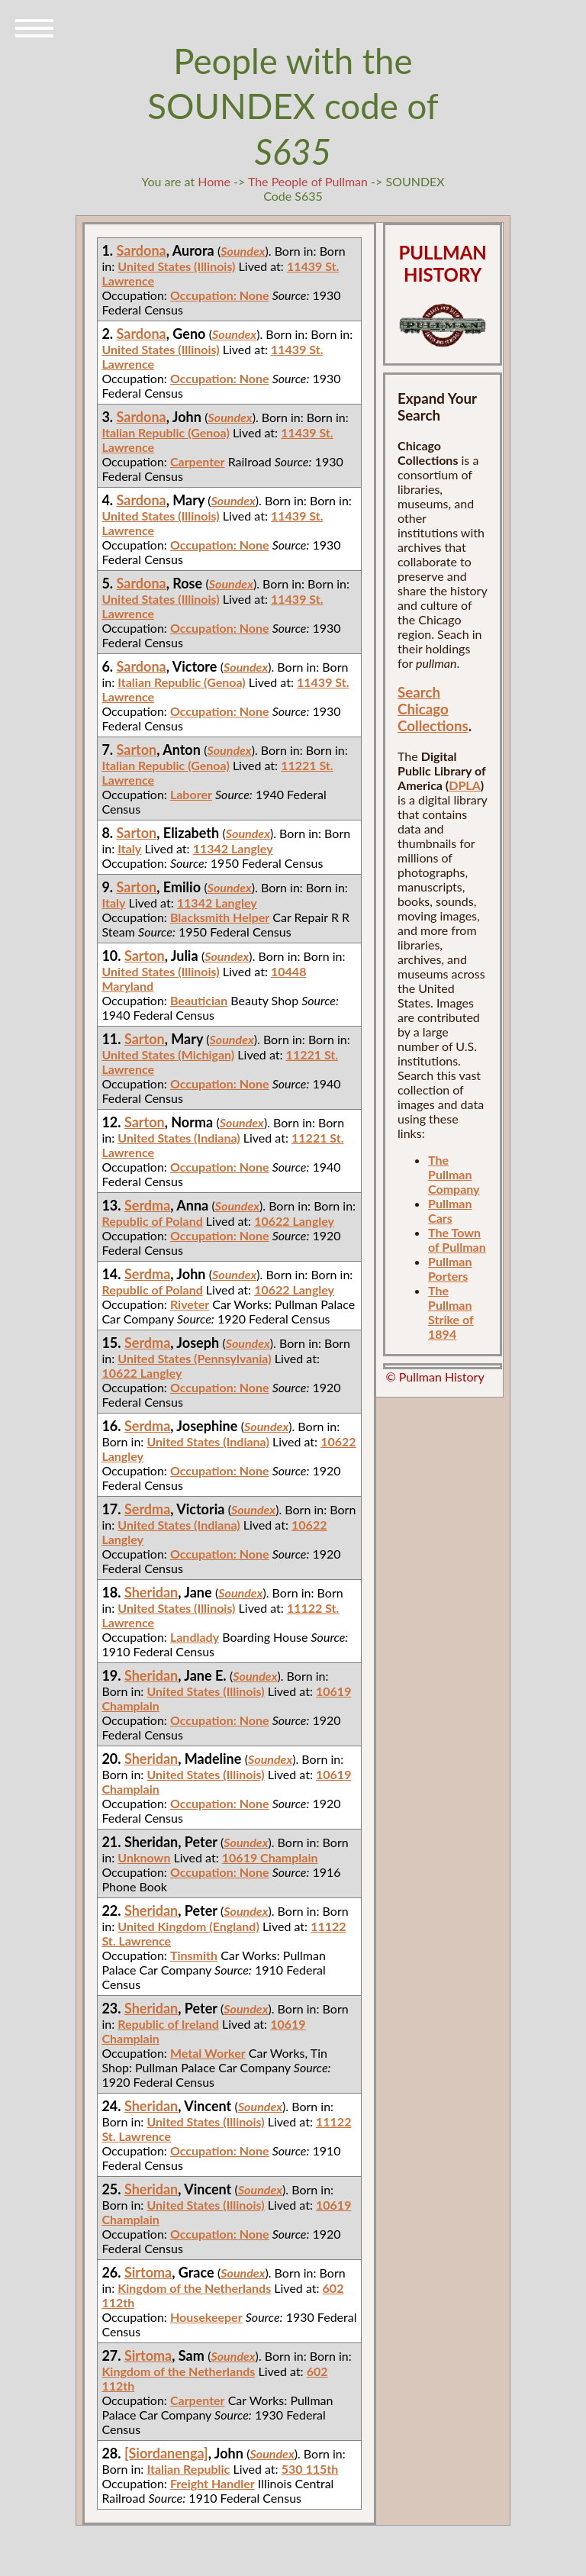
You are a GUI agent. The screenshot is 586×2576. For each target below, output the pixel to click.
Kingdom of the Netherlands (194, 2288)
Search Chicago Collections (433, 709)
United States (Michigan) (167, 1054)
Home (214, 181)
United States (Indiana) (179, 1137)
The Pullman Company (453, 1174)
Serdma (147, 1205)
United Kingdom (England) (188, 1926)
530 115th (310, 2469)
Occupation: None (219, 295)
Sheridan (151, 1592)
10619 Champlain (270, 1857)
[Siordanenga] (166, 2453)
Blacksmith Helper (219, 917)
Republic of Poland (151, 1221)
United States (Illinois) (176, 266)
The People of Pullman (308, 181)
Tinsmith (193, 1955)
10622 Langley (294, 1221)
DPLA (465, 785)
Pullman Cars (450, 1210)
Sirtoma (148, 2272)
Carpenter (197, 461)
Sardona (141, 250)
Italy (129, 848)
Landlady (194, 1637)
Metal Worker (208, 2053)
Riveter (189, 1304)
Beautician (198, 1000)
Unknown (144, 1857)
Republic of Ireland (168, 2024)
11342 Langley (233, 848)
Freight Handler (212, 2483)
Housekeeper (206, 2317)
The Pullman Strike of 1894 (451, 1312)
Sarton (137, 749)
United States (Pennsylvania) (194, 1358)
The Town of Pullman (457, 1239)
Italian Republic (188, 2469)
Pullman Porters (450, 1268)
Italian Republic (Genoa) (165, 432)
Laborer (191, 794)
